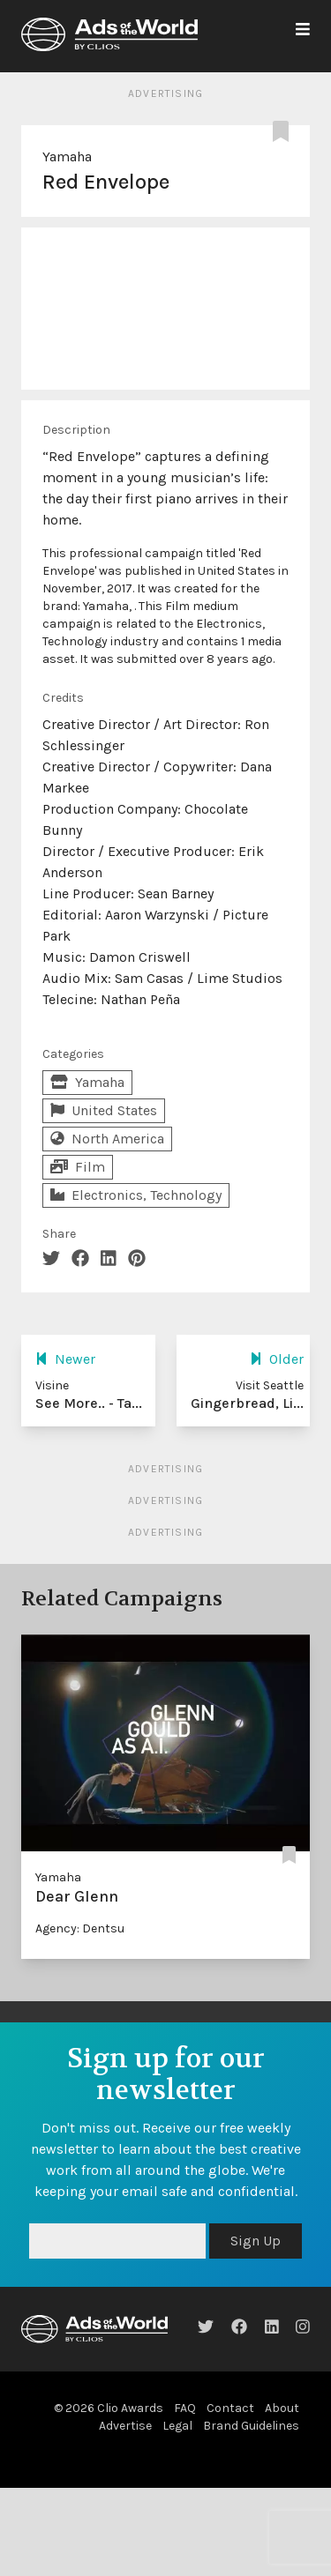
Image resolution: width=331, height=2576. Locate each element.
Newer (65, 1359)
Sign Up (255, 2240)
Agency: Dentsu (79, 1928)
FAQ (185, 2408)
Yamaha (67, 156)
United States (103, 1110)
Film (77, 1166)
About (282, 2408)
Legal (177, 2425)
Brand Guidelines (251, 2425)
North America (107, 1138)
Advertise (125, 2425)
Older (277, 1359)
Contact (230, 2408)
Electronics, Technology (136, 1195)
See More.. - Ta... (88, 1403)
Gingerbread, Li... (247, 1403)
